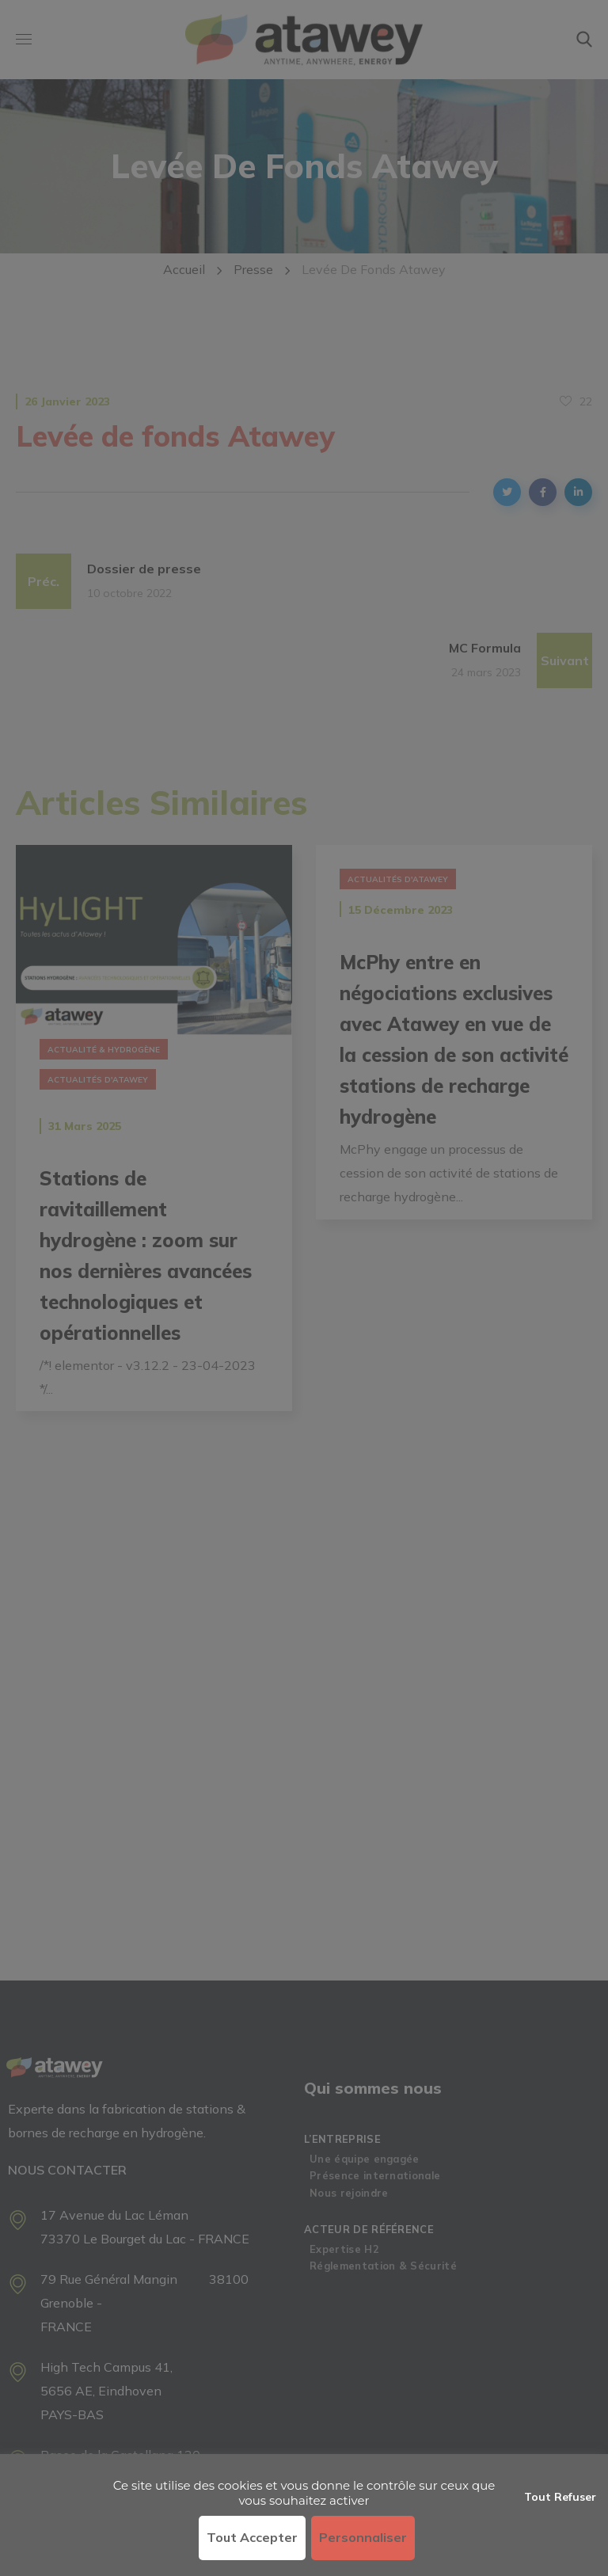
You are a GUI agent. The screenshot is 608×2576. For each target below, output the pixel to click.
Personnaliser (363, 2537)
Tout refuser (560, 2497)
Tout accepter (252, 2537)
